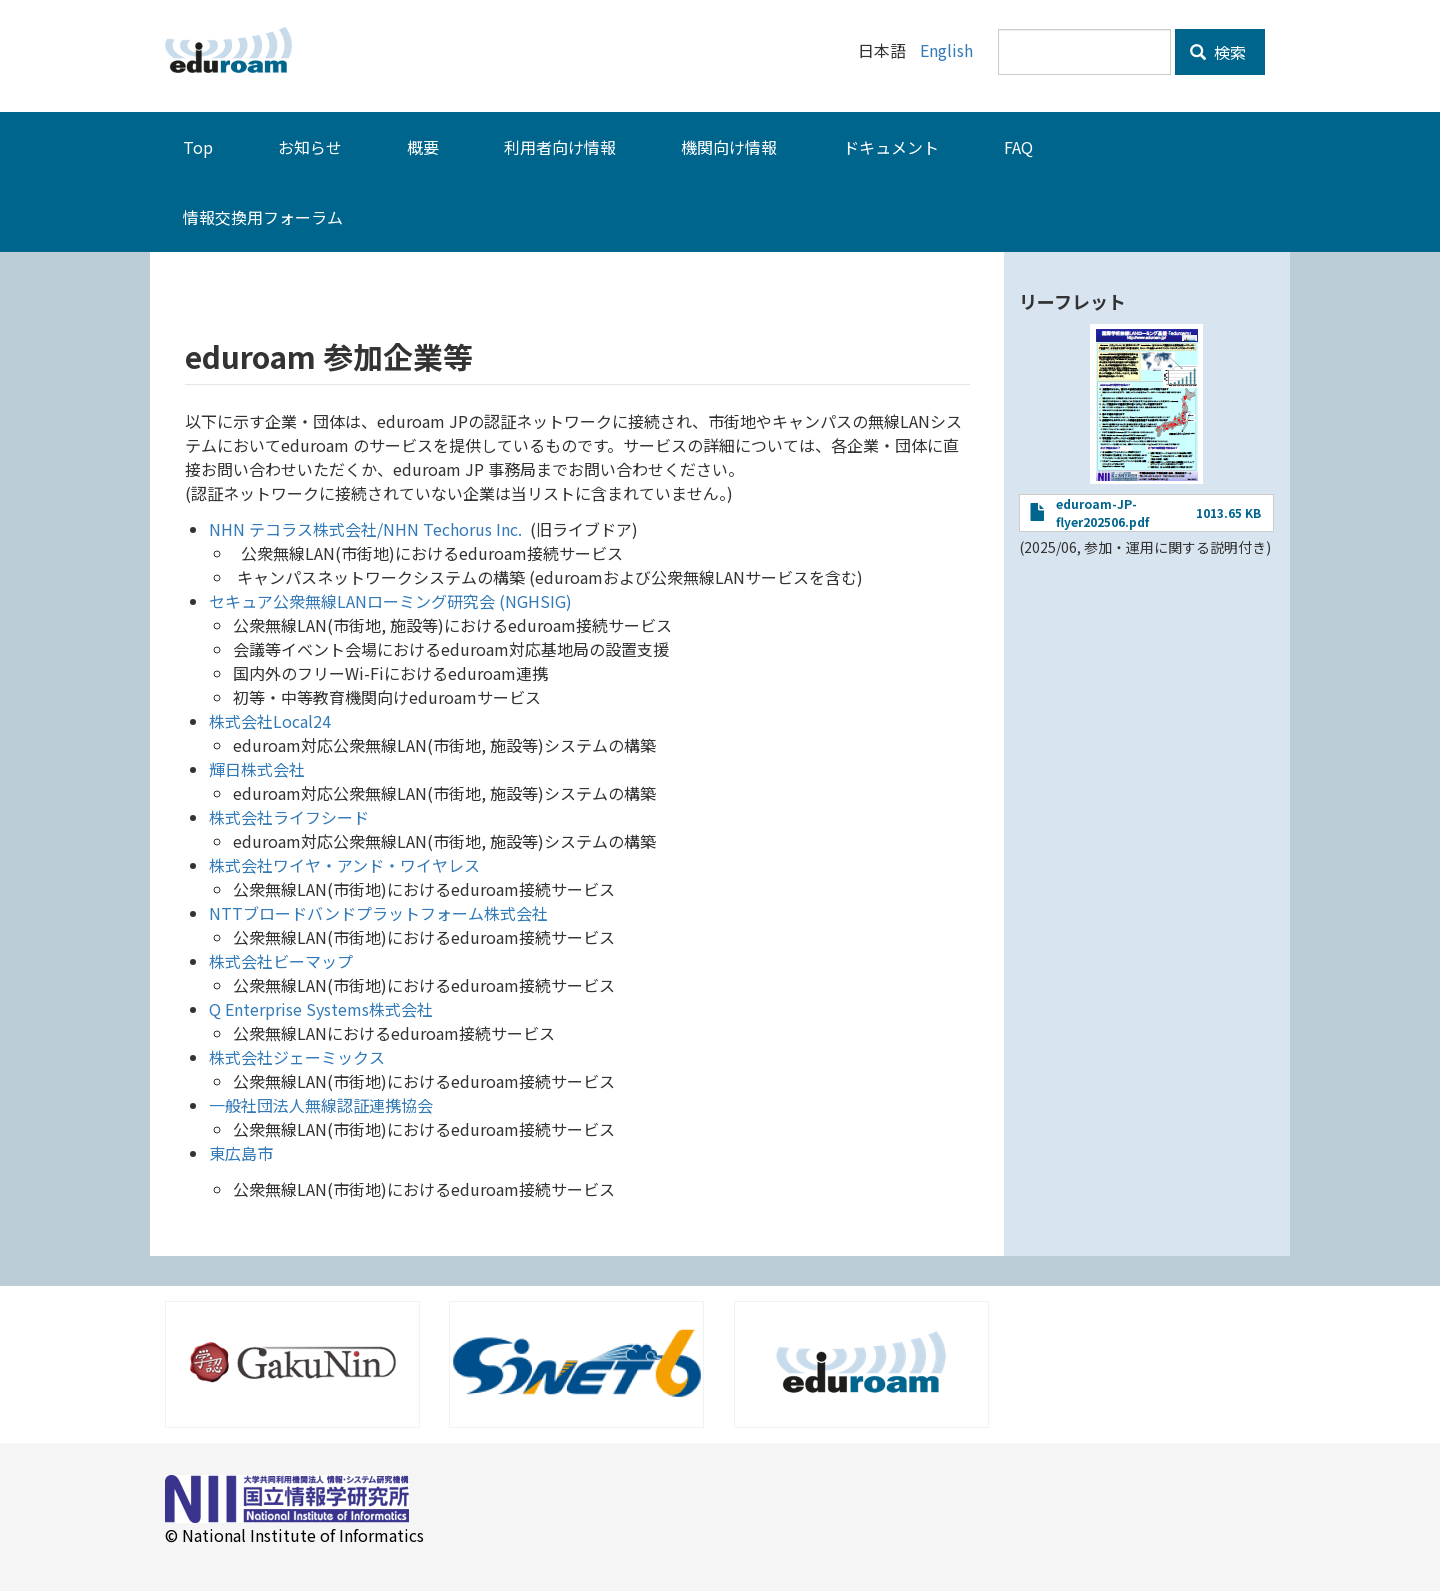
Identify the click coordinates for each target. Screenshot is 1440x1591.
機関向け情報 (729, 147)
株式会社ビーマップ (281, 961)
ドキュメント (891, 147)
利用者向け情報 (560, 147)
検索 (1218, 52)
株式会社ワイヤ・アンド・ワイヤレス (344, 865)
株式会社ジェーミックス (297, 1057)
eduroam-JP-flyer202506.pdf (1102, 512)
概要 (423, 147)
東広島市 (241, 1153)
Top (198, 147)
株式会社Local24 (270, 721)
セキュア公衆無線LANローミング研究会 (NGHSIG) (390, 601)
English (946, 50)
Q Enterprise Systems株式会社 (321, 1009)
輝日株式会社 (257, 769)
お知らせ (310, 147)
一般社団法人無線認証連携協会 (321, 1105)
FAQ (1018, 147)
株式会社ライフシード (289, 817)
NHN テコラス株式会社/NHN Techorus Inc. (365, 529)
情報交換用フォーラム (263, 217)
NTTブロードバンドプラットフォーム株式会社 (378, 913)
